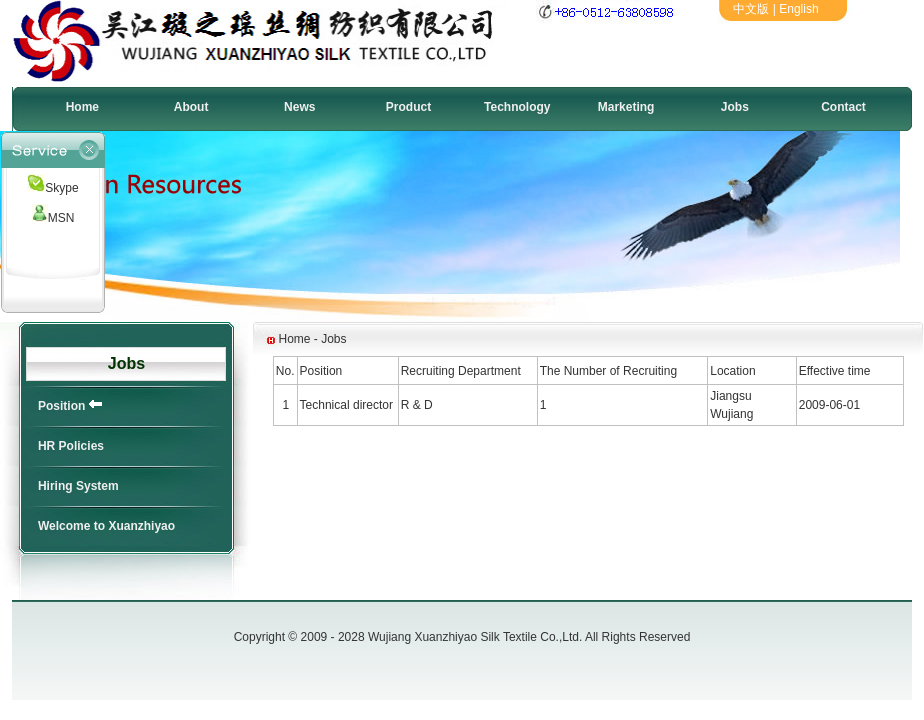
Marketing (626, 107)
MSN (53, 218)
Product (408, 107)
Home (82, 107)
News (299, 107)
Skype (52, 188)
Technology (517, 107)
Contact (843, 107)
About (191, 107)
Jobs (735, 107)
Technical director (346, 405)
